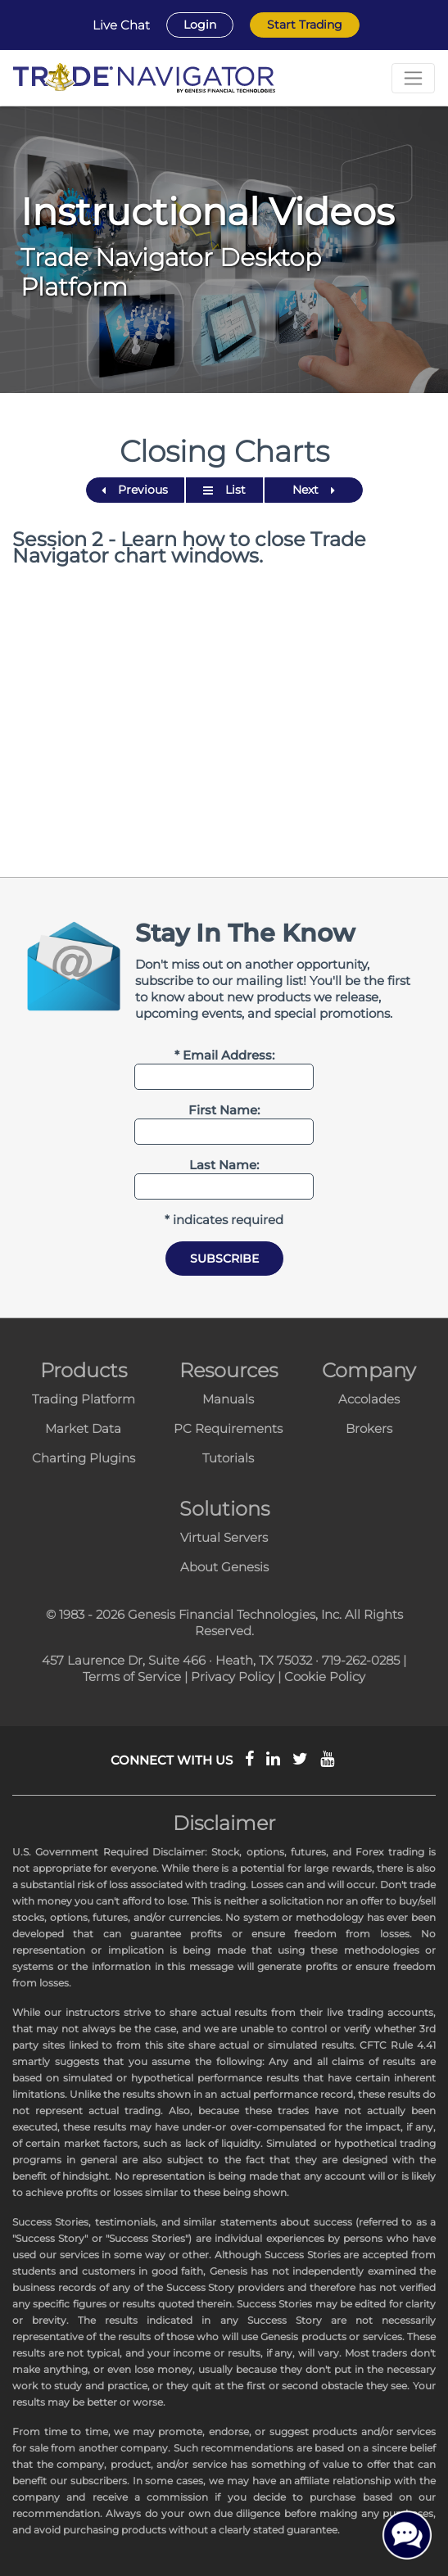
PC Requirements (228, 1428)
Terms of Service (132, 1676)
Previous (135, 489)
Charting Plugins (83, 1458)
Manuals (228, 1399)
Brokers (369, 1428)
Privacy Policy (232, 1676)
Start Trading (304, 24)
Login (199, 24)
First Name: (224, 1110)
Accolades (369, 1399)
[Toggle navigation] (413, 78)
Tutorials (228, 1458)
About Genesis (224, 1567)
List (224, 489)
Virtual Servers (224, 1537)
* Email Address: (224, 1055)
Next (313, 489)
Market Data (83, 1428)
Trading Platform (83, 1399)
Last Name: (224, 1165)
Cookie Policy (324, 1676)
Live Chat (121, 25)
